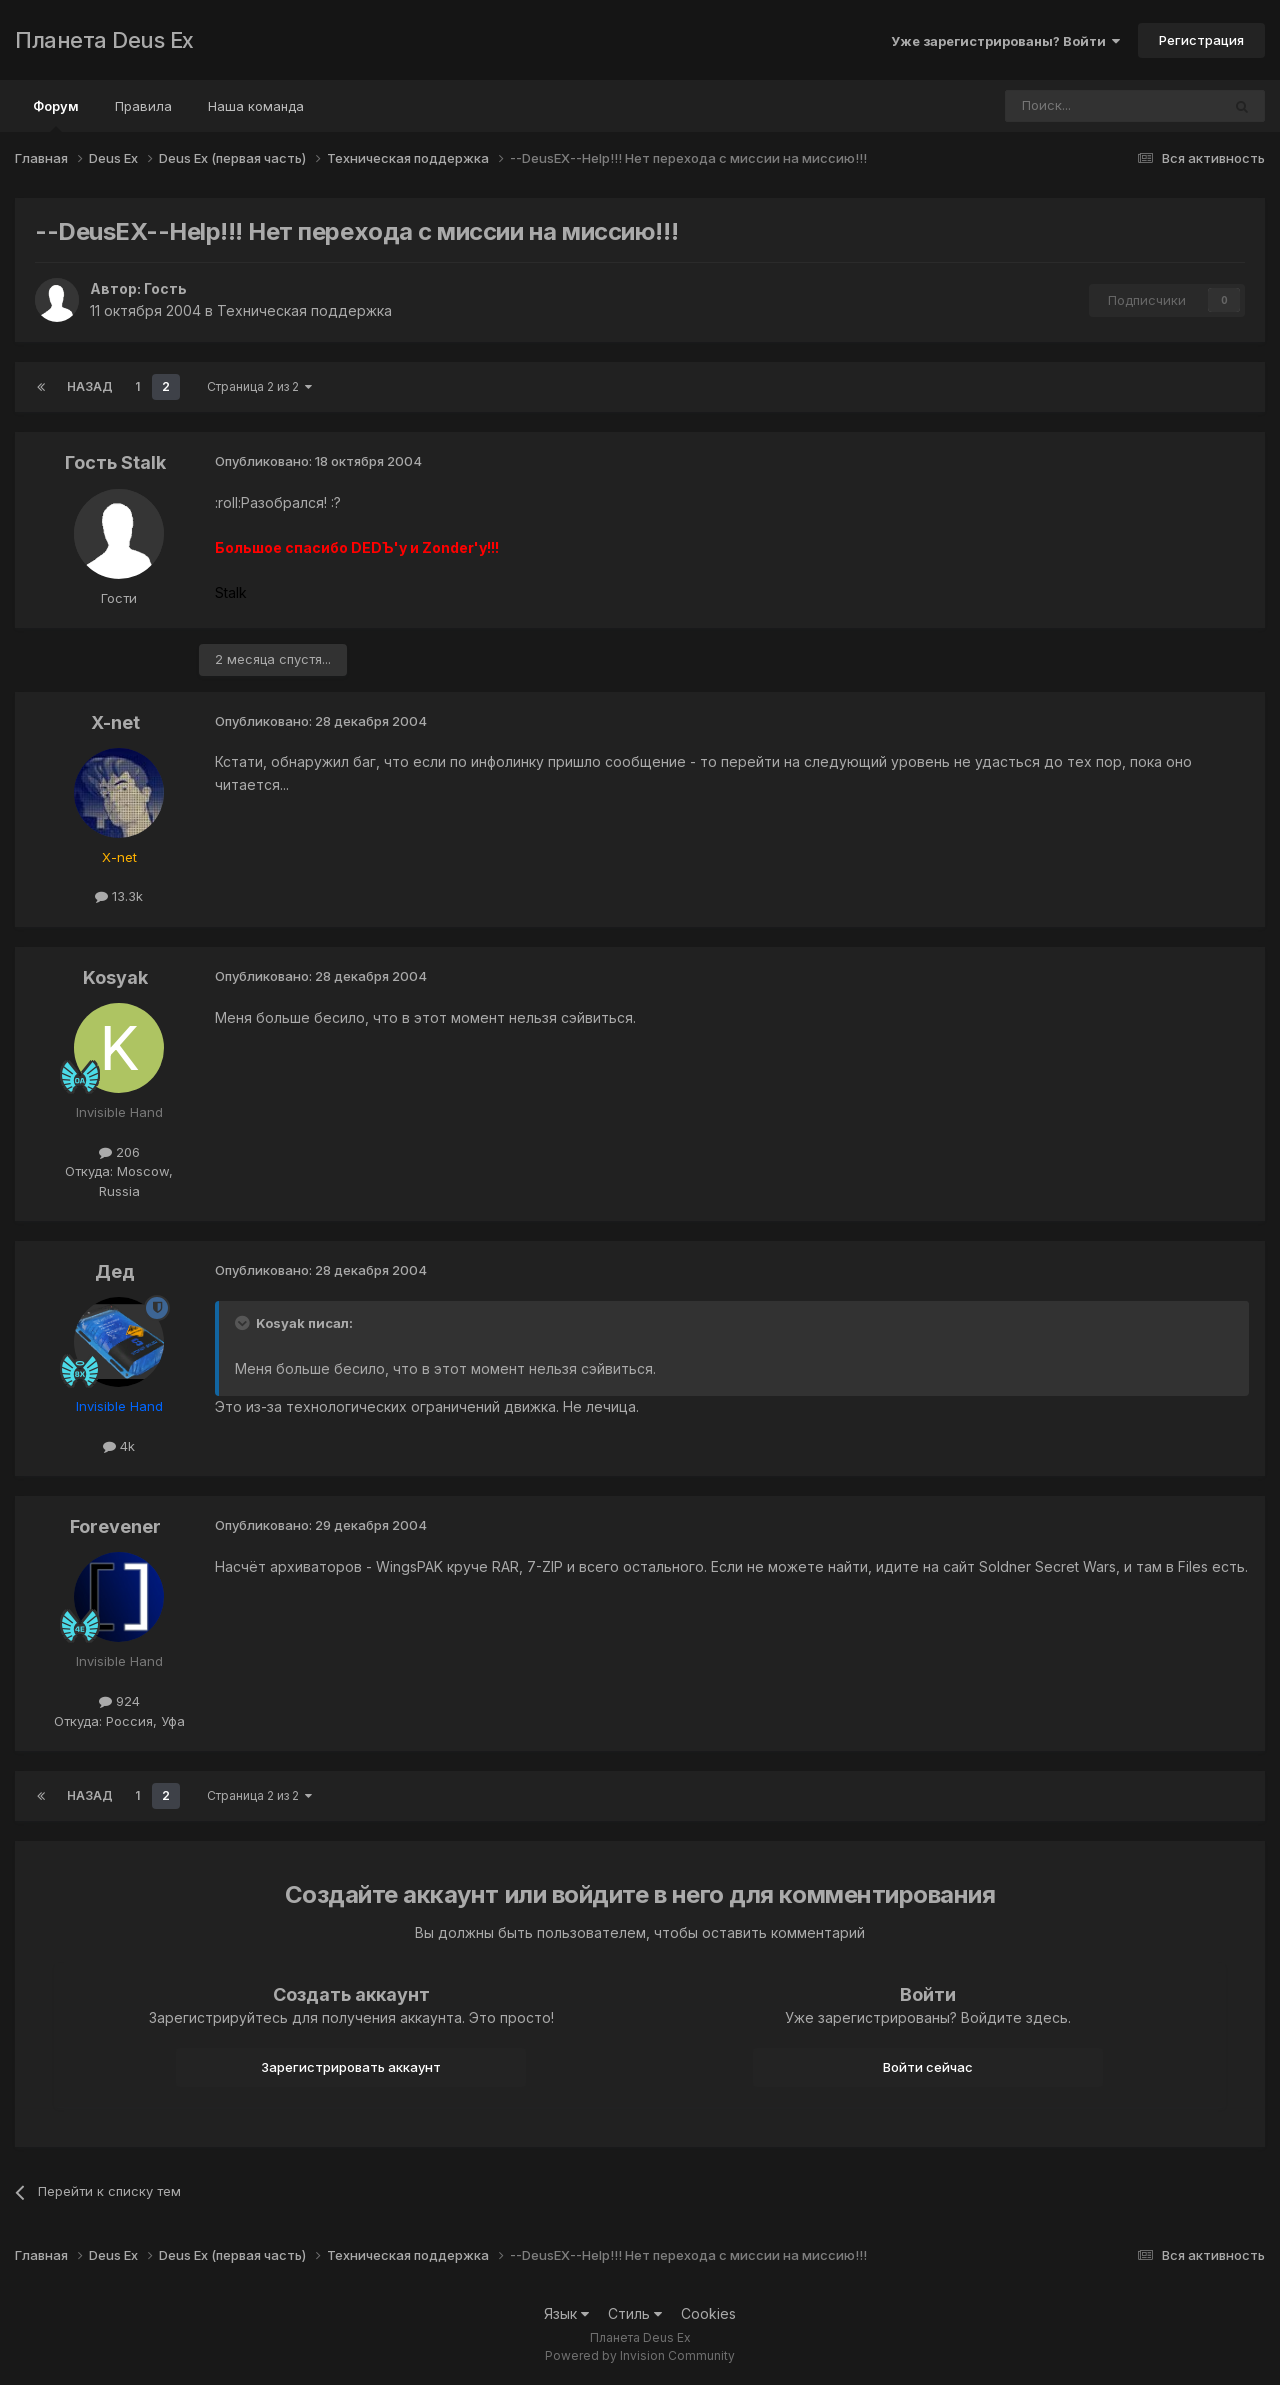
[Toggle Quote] (244, 1323)
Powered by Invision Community (640, 2355)
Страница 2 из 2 (259, 386)
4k (119, 1446)
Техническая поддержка (304, 310)
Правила (143, 106)
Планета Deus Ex (104, 40)
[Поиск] (1058, 106)
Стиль (635, 2313)
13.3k (119, 896)
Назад (90, 386)
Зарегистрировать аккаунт (351, 2067)
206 (119, 1152)
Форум (56, 115)
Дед (115, 1271)
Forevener (115, 1526)
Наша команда (256, 106)
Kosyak (115, 977)
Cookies (708, 2313)
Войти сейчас (928, 2067)
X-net (115, 722)
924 (119, 1701)
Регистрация (1201, 40)
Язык (566, 2313)
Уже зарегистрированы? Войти (1005, 41)
